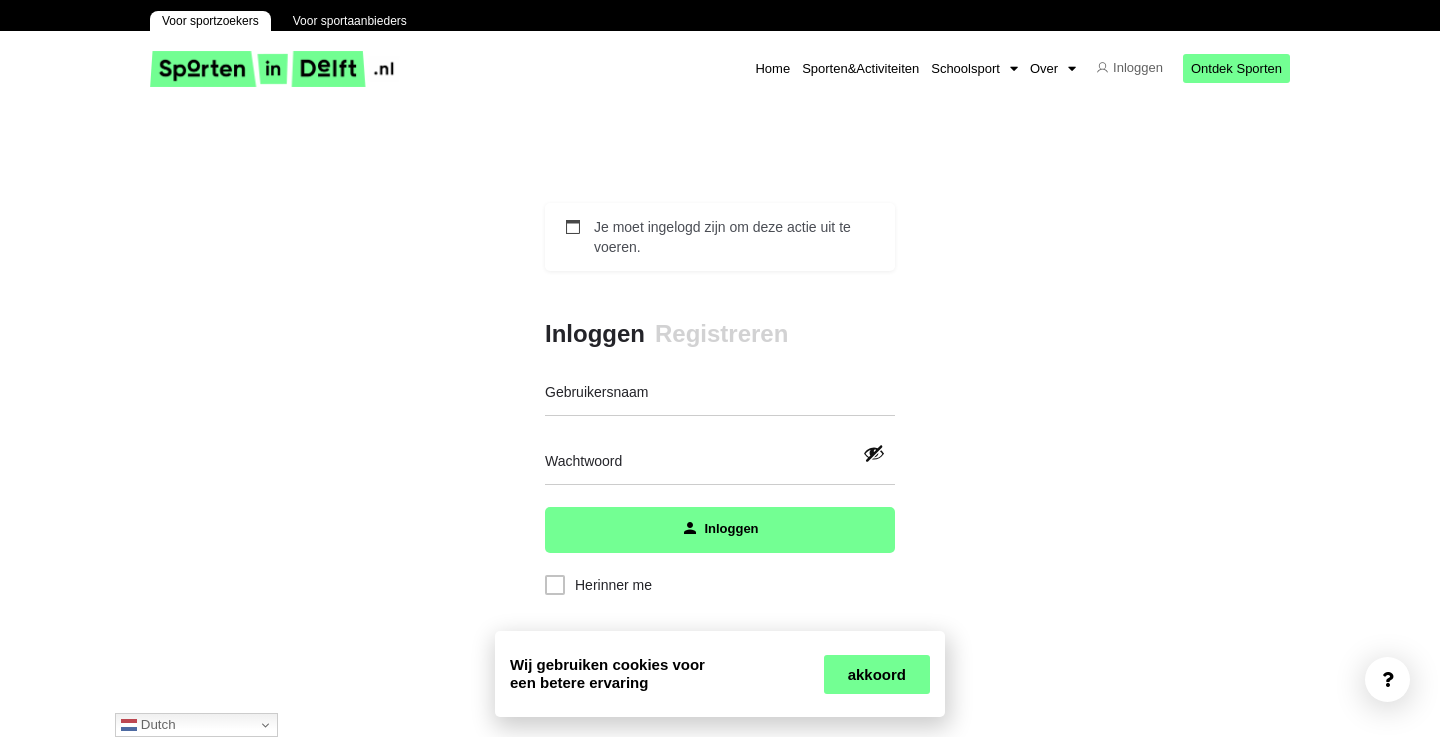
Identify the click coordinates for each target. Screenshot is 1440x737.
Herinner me (613, 585)
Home (772, 68)
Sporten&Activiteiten (860, 68)
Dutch (148, 725)
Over (1053, 69)
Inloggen (595, 333)
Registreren (721, 333)
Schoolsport (974, 69)
